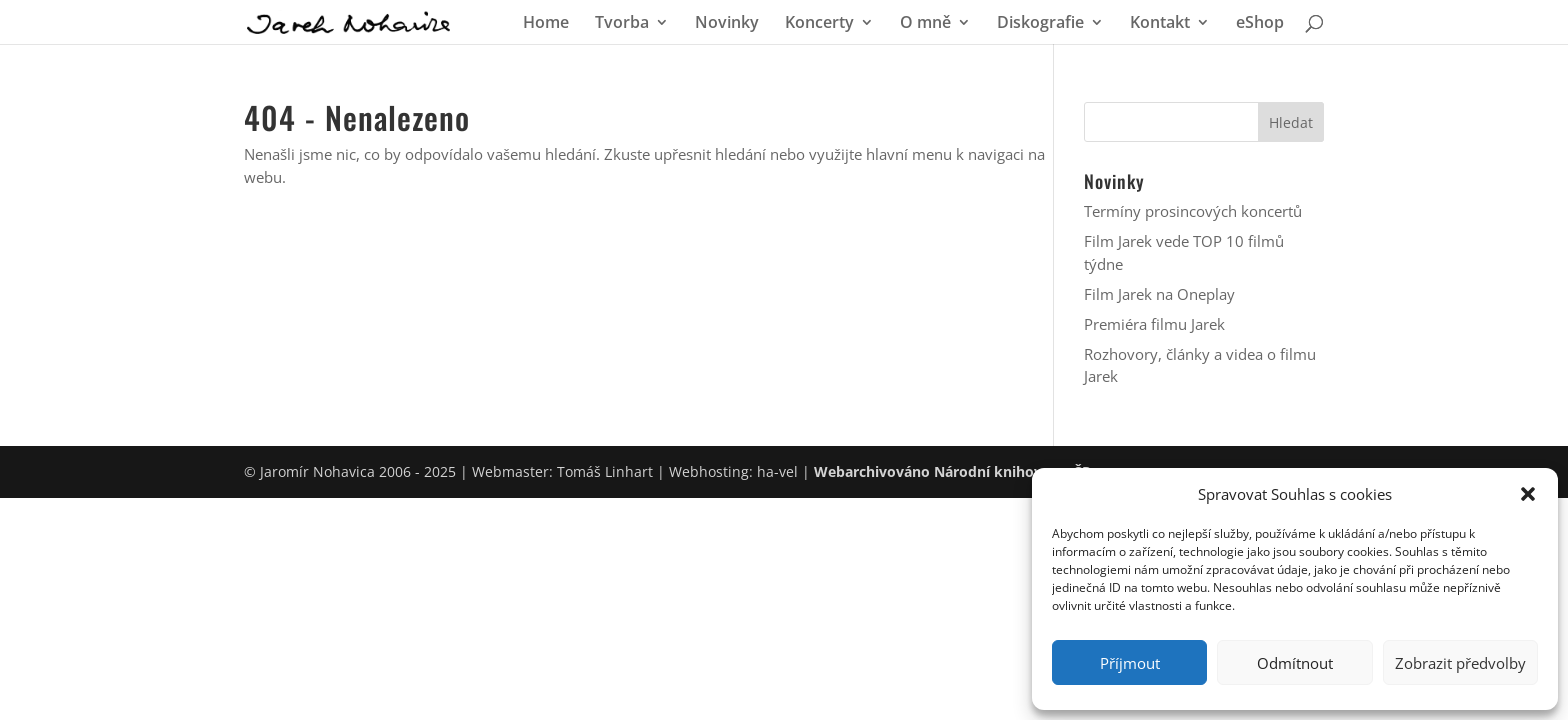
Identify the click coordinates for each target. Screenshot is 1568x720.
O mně (925, 24)
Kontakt (1160, 24)
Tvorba (622, 24)
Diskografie (1040, 24)
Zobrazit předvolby (1460, 663)
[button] (1528, 494)
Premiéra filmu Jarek (1154, 324)
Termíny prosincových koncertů (1193, 211)
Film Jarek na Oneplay (1159, 294)
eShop (1260, 24)
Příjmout (1130, 663)
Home (546, 24)
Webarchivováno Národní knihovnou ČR (952, 471)
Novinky (727, 24)
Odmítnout (1295, 663)
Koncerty (819, 24)
